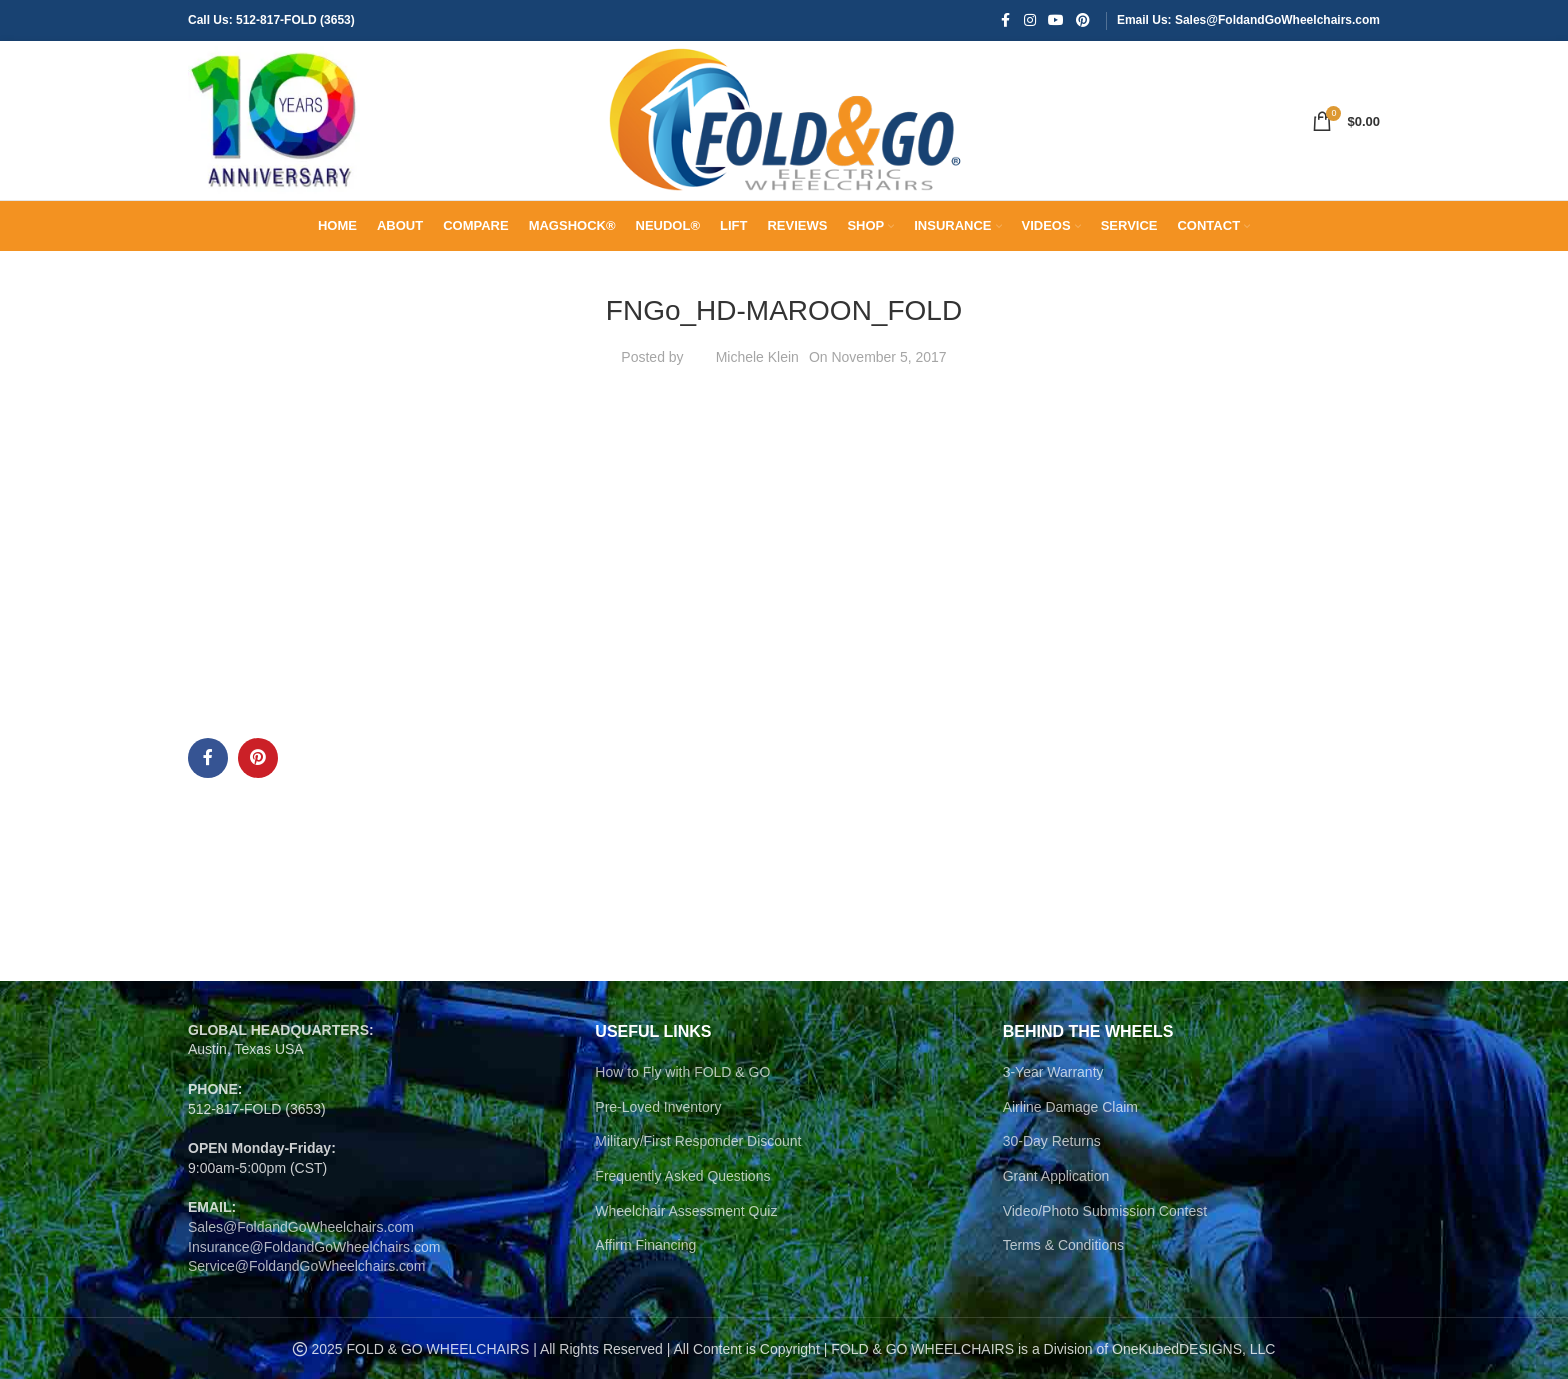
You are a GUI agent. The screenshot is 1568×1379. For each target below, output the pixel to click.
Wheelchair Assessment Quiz (686, 1252)
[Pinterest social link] (1083, 21)
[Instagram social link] (1030, 21)
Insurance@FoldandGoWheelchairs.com (314, 1288)
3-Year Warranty (1053, 1114)
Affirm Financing (645, 1287)
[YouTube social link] (1056, 21)
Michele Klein (757, 398)
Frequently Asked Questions (682, 1218)
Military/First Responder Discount (698, 1183)
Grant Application (1056, 1218)
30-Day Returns (1052, 1183)
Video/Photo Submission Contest (1105, 1252)
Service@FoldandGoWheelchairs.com (307, 1308)
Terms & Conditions (1063, 1287)
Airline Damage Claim (1070, 1148)
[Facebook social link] (1006, 21)
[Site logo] (278, 141)
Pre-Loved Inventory (658, 1148)
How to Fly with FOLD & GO (682, 1114)
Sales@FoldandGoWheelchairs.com (301, 1269)
